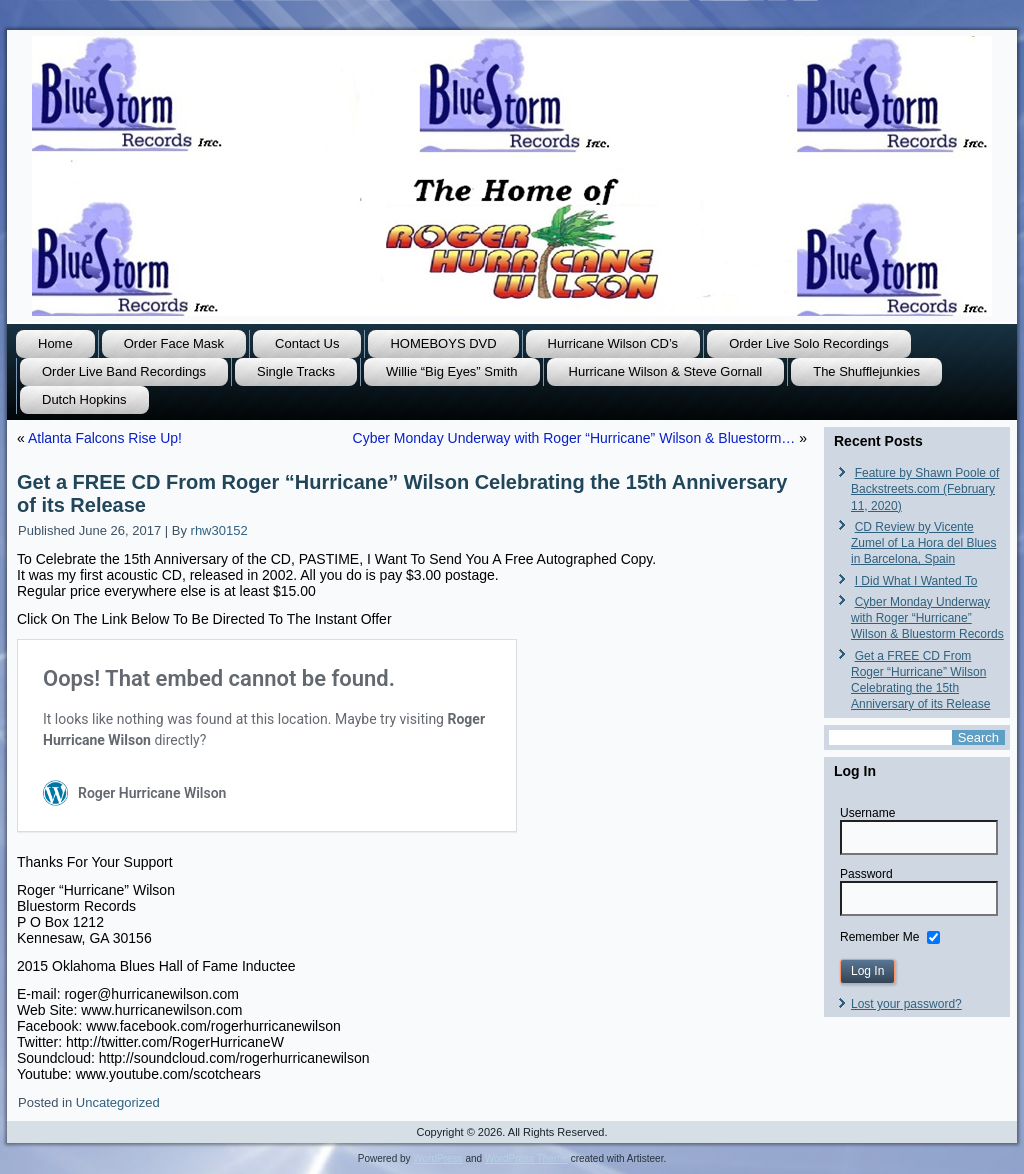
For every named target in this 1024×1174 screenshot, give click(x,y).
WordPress (437, 1158)
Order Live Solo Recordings (809, 343)
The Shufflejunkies (866, 371)
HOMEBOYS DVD (443, 343)
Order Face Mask (174, 343)
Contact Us (307, 343)
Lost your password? (906, 1004)
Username (867, 813)
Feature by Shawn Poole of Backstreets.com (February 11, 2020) (925, 489)
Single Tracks (296, 371)
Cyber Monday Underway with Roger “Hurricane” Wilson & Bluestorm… (574, 438)
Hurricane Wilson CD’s (613, 343)
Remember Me (879, 936)
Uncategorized (118, 1102)
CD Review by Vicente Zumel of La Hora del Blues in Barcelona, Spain (923, 543)
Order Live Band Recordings (124, 371)
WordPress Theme (526, 1158)
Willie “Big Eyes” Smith (451, 371)
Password (866, 874)
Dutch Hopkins (84, 399)
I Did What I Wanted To (916, 581)
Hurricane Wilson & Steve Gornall (666, 371)
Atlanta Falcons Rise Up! (105, 438)
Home (55, 343)
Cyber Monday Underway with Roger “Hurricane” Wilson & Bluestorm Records (927, 618)
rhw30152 (219, 530)
